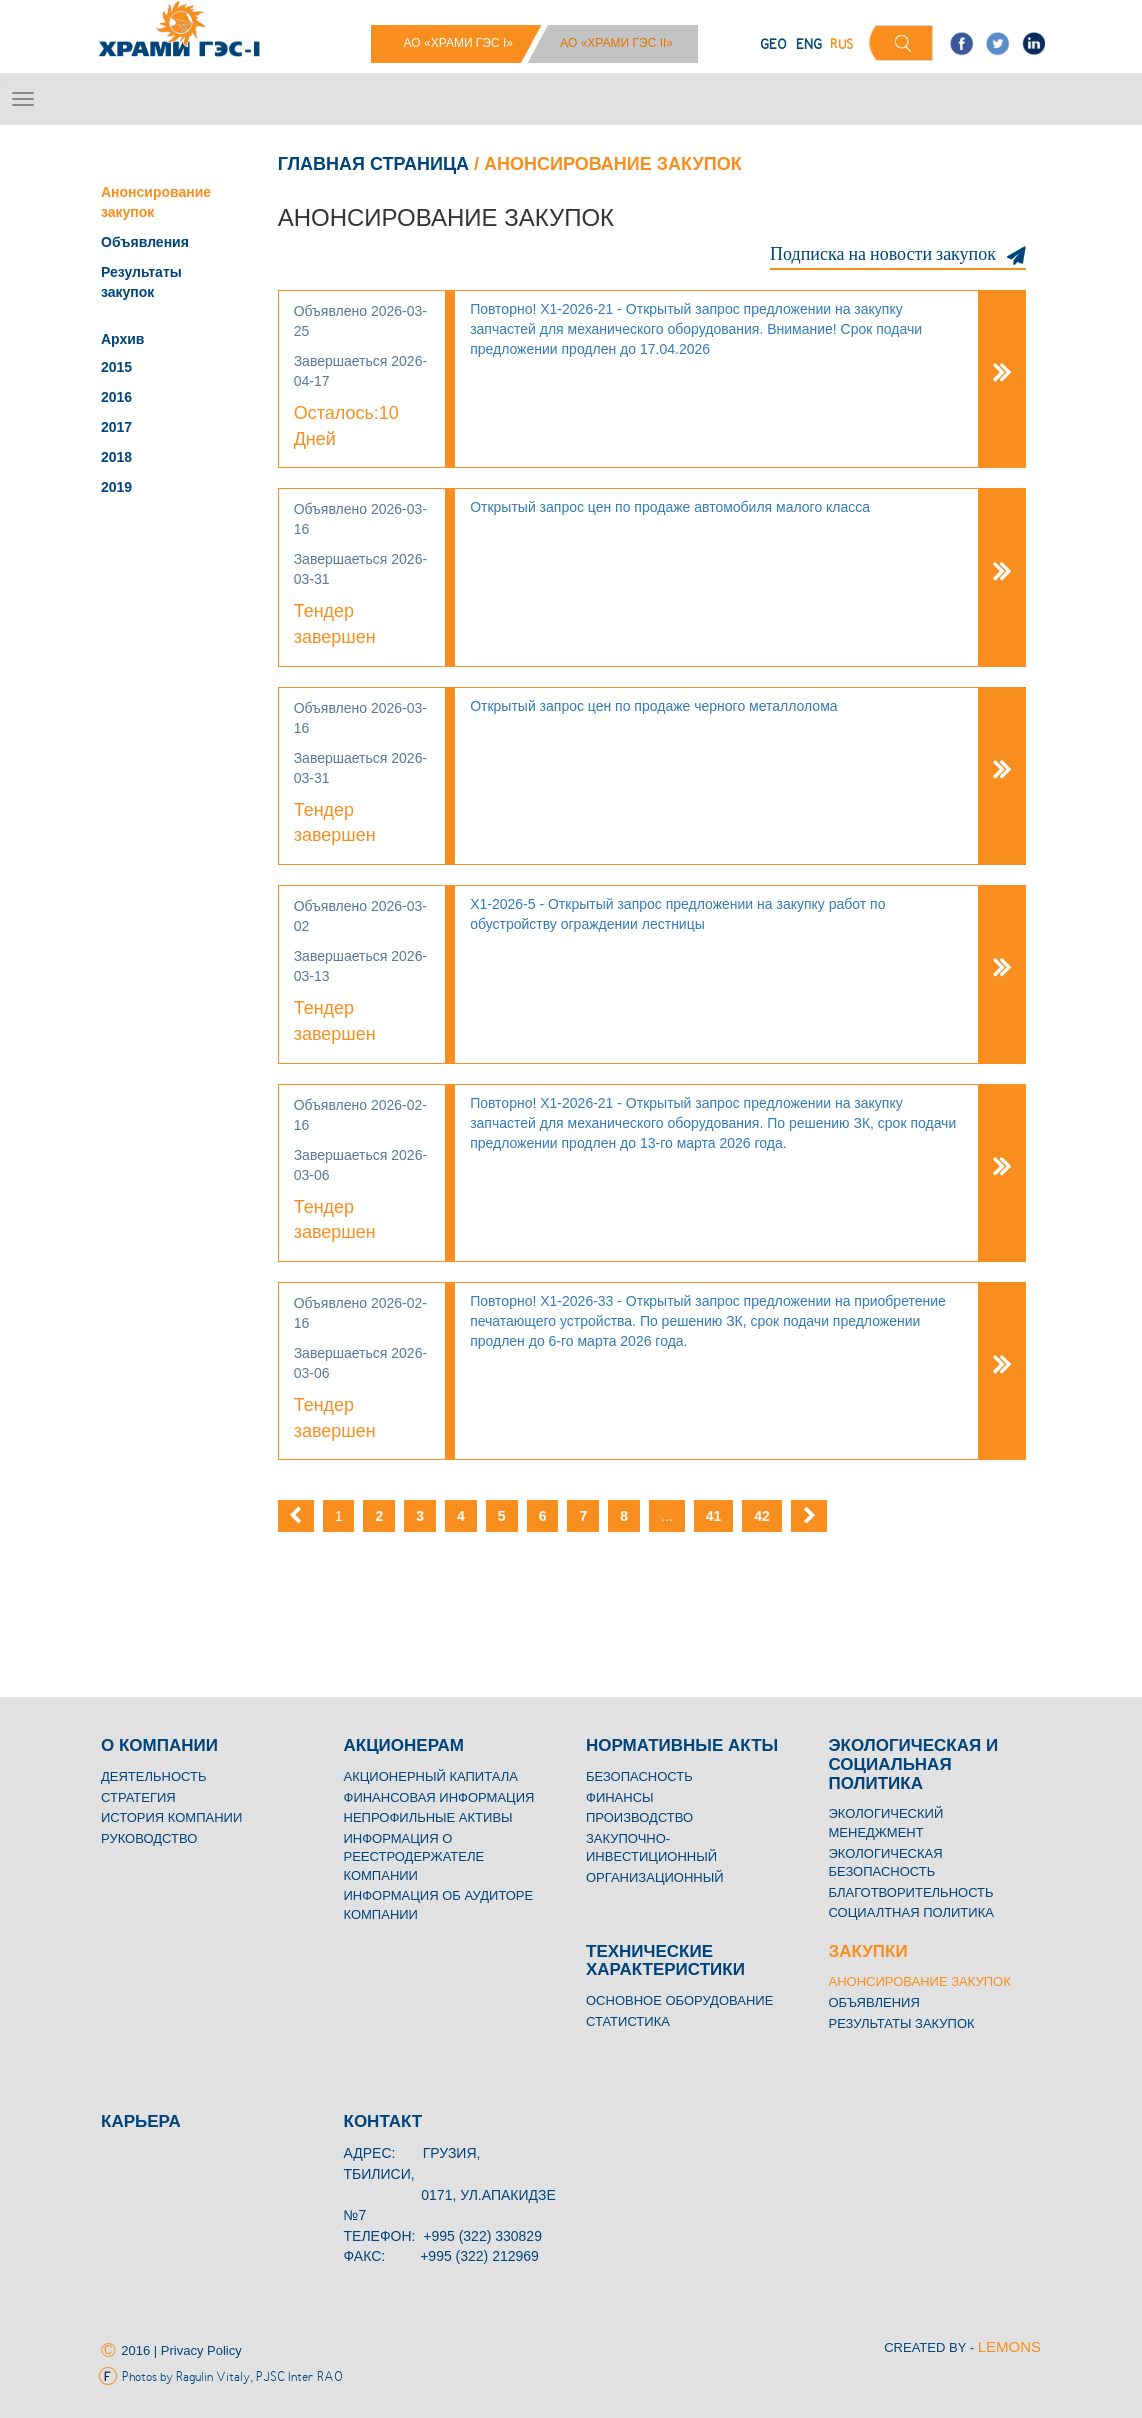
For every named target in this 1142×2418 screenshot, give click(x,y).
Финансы (620, 1797)
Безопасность (639, 1776)
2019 (116, 487)
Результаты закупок (902, 2023)
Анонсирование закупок (920, 1981)
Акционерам (404, 1745)
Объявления (145, 242)
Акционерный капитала (431, 1776)
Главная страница (373, 164)
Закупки (868, 1951)
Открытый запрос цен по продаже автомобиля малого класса (670, 507)
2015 (116, 367)
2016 (116, 397)
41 (714, 1516)
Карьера (141, 2121)
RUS (841, 45)
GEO (773, 45)
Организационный (655, 1877)
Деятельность (153, 1776)
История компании (171, 1817)
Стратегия (138, 1797)
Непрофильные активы (428, 1817)
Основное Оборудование (679, 2000)
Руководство (149, 1838)
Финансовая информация (439, 1797)
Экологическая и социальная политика (914, 1764)
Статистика (628, 2021)
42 (762, 1516)
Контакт (383, 2121)
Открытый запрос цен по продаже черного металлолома (653, 706)
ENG (809, 45)
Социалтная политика (911, 1912)
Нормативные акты (682, 1745)
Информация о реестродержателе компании (414, 1857)
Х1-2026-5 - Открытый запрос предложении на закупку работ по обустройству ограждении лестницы (677, 914)
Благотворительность (911, 1892)
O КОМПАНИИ (159, 1745)
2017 (116, 427)
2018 (116, 457)
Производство (639, 1817)
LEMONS (1009, 2346)
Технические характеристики (665, 1961)
